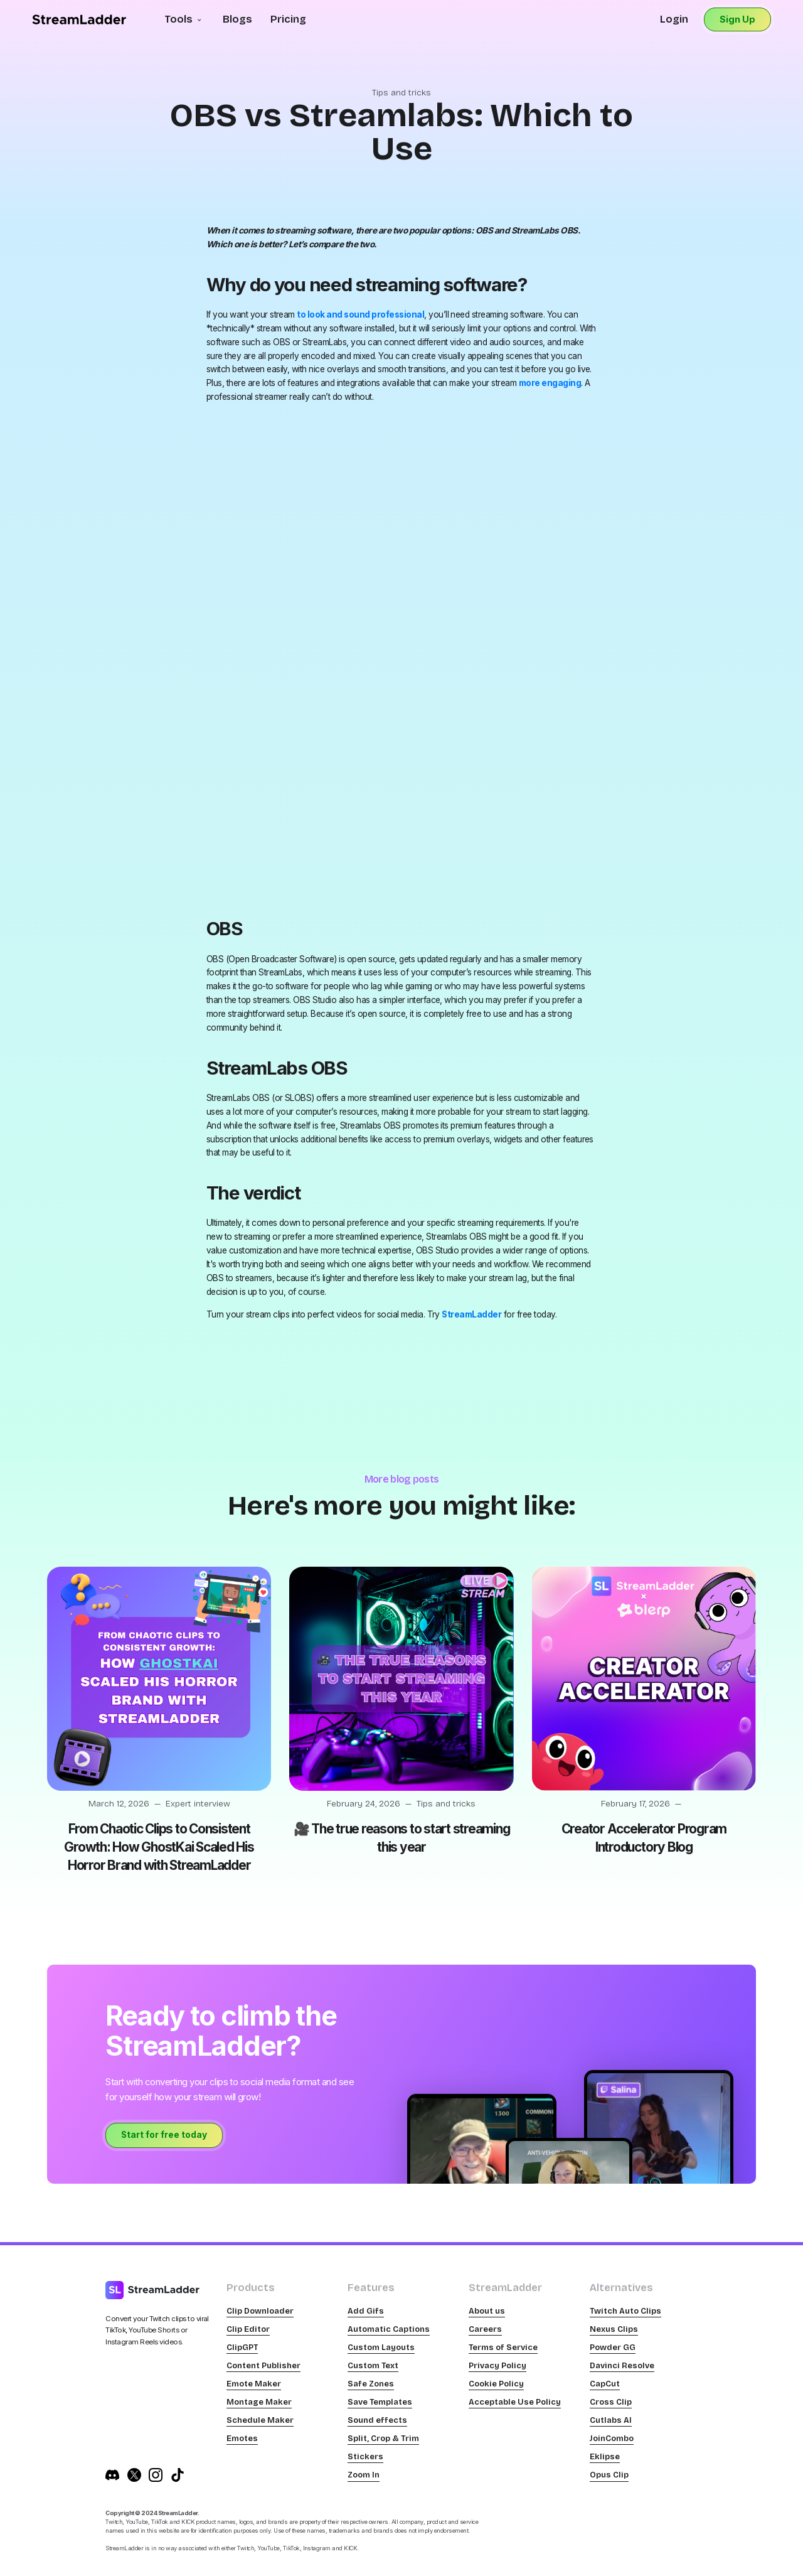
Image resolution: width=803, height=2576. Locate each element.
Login (674, 19)
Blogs (237, 19)
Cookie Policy (496, 2383)
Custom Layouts (381, 2347)
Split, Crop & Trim (383, 2438)
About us (487, 2311)
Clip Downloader (260, 2311)
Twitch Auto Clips (625, 2311)
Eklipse (605, 2456)
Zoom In (364, 2474)
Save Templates (380, 2402)
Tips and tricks (401, 92)
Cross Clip (611, 2402)
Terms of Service (503, 2347)
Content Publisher (263, 2365)
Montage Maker (259, 2402)
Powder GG (612, 2347)
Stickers (365, 2456)
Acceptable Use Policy (515, 2402)
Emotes (242, 2438)
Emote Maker (253, 2383)
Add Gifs (366, 2311)
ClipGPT (242, 2347)
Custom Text (373, 2365)
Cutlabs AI (611, 2420)
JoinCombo (612, 2438)
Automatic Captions (389, 2329)
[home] (79, 19)
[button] (184, 20)
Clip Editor (248, 2329)
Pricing (288, 19)
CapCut (605, 2383)
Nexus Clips (614, 2329)
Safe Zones (371, 2383)
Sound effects (377, 2420)
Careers (485, 2329)
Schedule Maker (260, 2420)
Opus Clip (609, 2474)
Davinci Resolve (622, 2365)
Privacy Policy (497, 2365)
